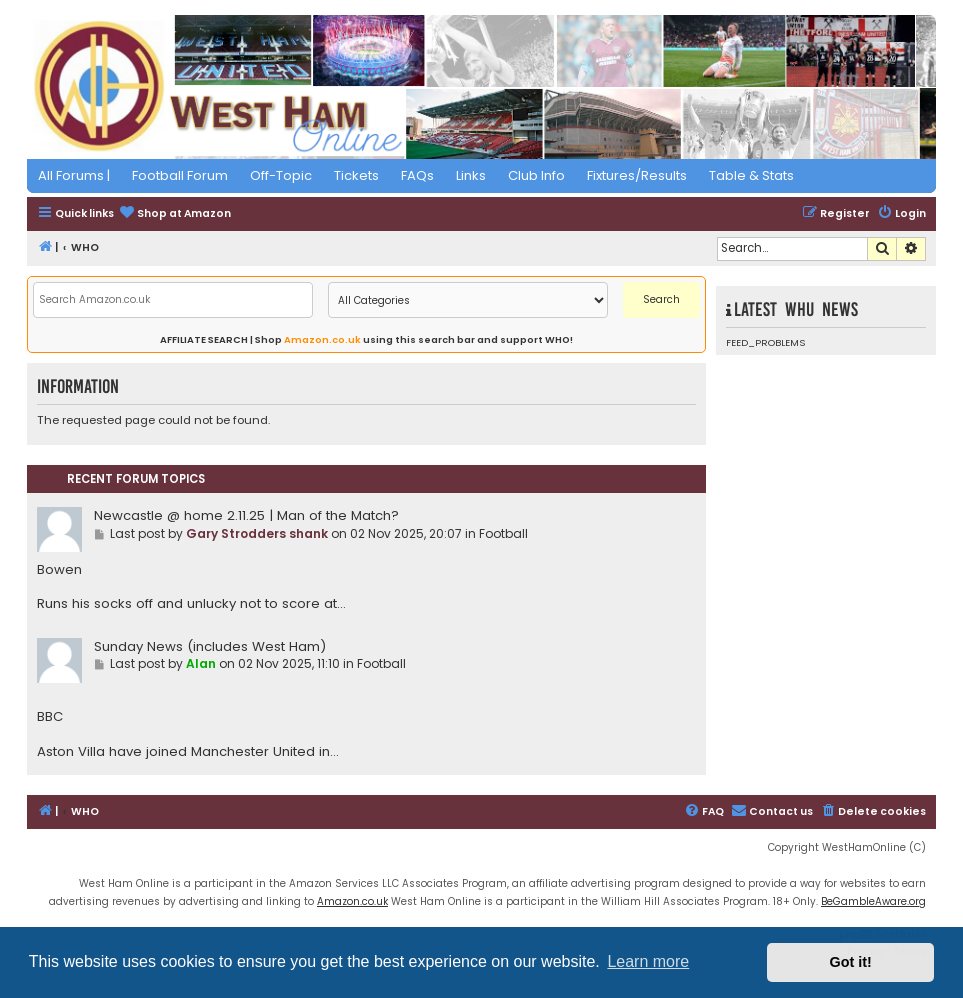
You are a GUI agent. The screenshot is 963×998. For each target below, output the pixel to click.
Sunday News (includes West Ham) (210, 646)
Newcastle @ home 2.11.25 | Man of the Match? (246, 515)
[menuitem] (175, 214)
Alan (201, 663)
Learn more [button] (648, 961)
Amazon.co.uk (322, 339)
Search (661, 299)
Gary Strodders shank (257, 533)
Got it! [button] (851, 962)
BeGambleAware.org (873, 901)
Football (503, 533)
